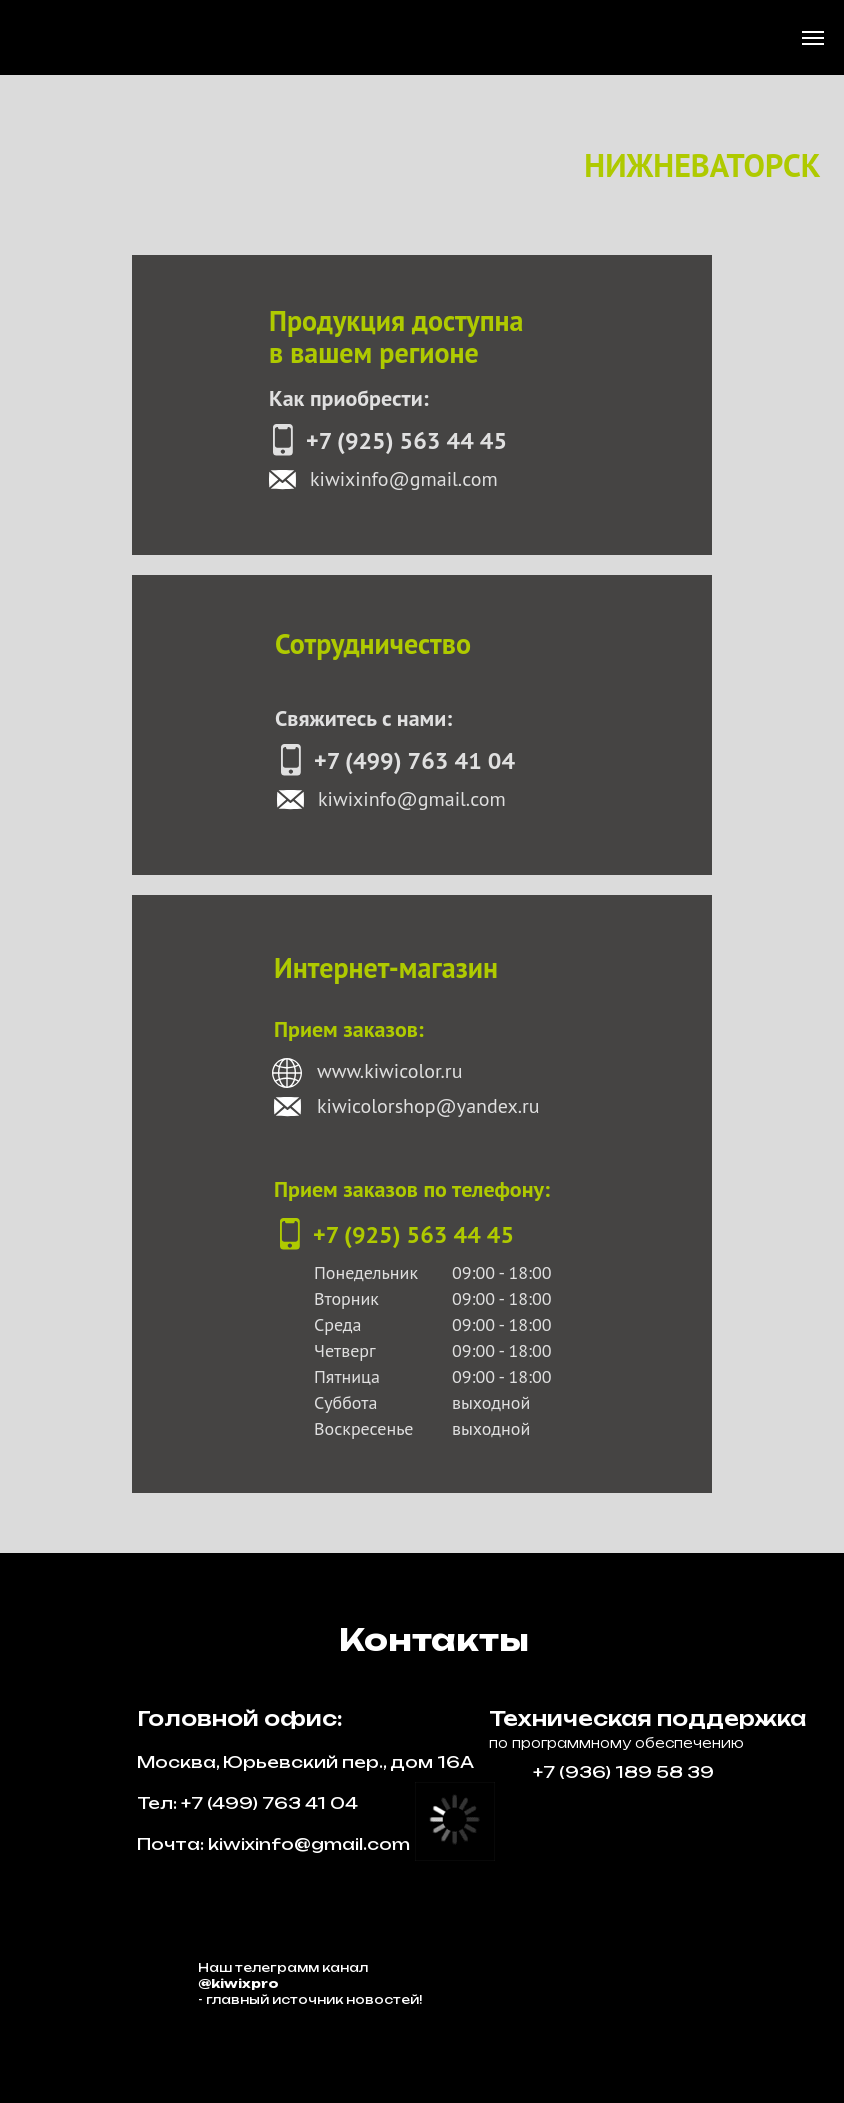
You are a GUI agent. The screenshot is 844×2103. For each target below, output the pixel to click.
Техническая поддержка (647, 1718)
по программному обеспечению (616, 1743)
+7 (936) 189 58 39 (623, 1772)
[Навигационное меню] (813, 38)
